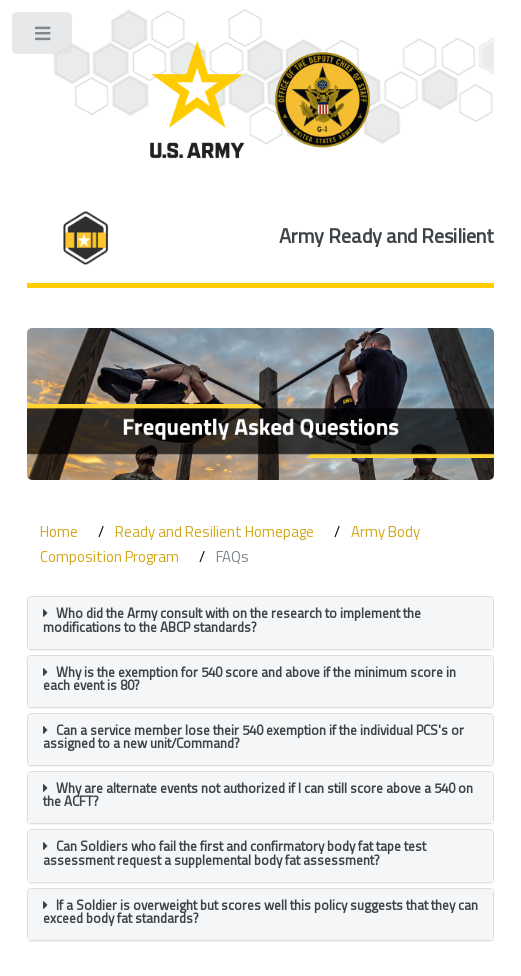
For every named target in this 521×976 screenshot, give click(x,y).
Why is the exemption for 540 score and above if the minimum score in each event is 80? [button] (249, 678)
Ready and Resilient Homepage (214, 531)
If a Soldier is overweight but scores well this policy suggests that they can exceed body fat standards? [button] (260, 911)
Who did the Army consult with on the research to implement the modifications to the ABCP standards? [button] (232, 619)
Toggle (43, 37)
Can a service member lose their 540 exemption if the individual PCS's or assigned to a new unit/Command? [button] (253, 736)
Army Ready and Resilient (386, 236)
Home (59, 531)
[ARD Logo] (260, 99)
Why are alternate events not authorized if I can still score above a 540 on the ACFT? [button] (258, 794)
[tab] (261, 622)
